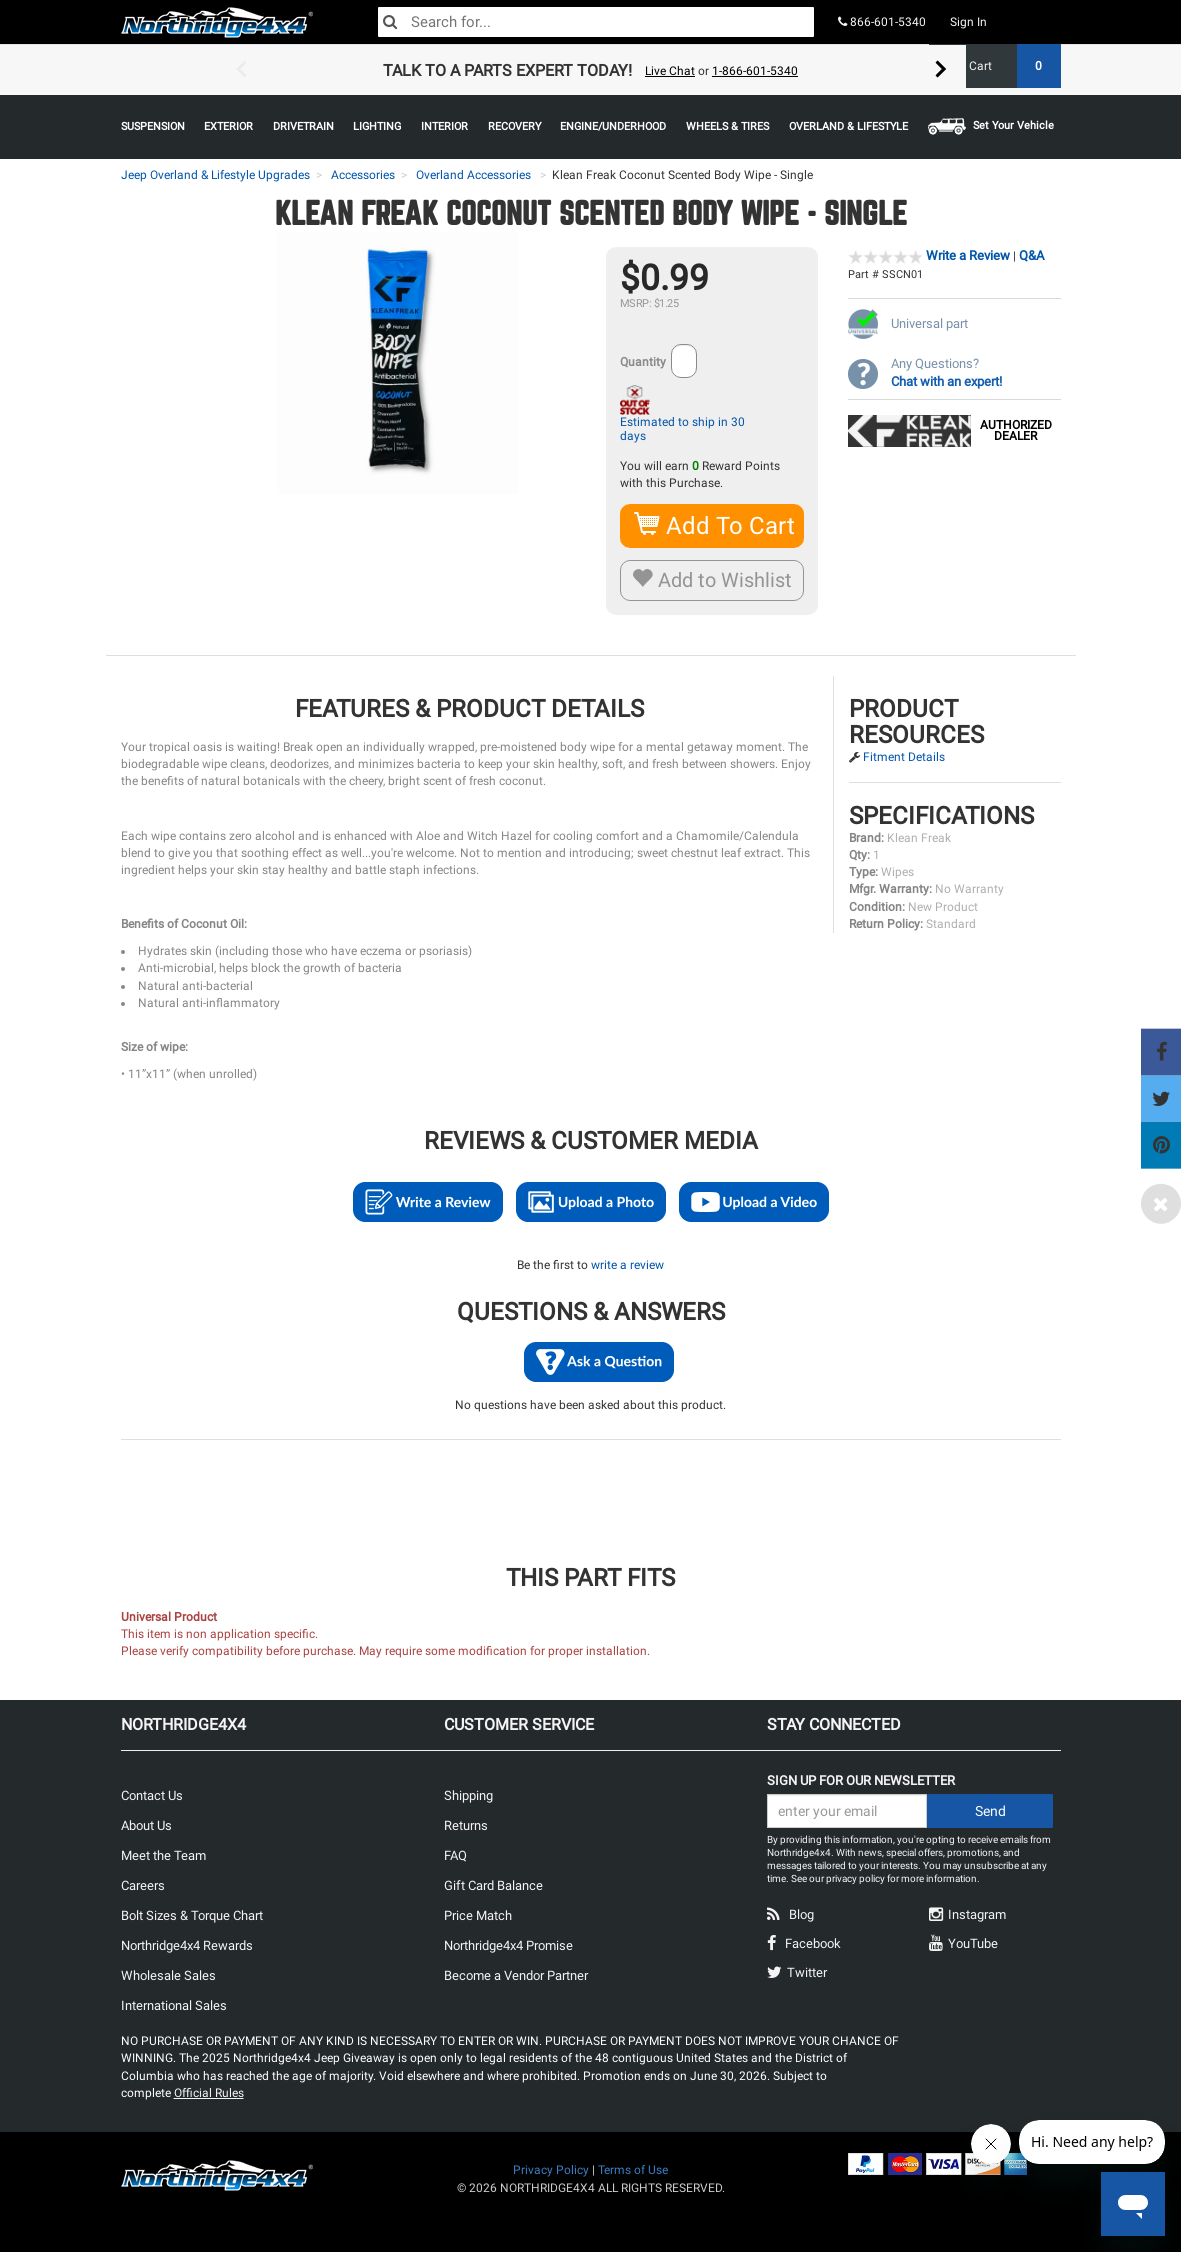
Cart (1007, 66)
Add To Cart (715, 525)
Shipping (468, 1795)
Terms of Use (633, 2170)
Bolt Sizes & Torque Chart (192, 1915)
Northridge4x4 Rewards (187, 1945)
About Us (146, 1825)
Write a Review (968, 255)
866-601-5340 (882, 22)
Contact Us (152, 1795)
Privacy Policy (551, 2170)
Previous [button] (241, 70)
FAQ (455, 1855)
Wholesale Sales (168, 1975)
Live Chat (670, 71)
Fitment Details (904, 757)
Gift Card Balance (493, 1885)
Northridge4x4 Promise (508, 1945)
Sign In (968, 22)
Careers (143, 1885)
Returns (466, 1825)
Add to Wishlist (712, 580)
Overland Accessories (473, 175)
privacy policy (855, 1878)
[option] (591, 70)
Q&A (1031, 255)
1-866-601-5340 (755, 71)
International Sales (174, 2005)
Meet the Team (163, 1855)
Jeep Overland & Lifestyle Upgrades (215, 175)
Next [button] (941, 70)
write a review (627, 1265)
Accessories (363, 175)
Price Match (478, 1915)
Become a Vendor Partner (516, 1975)
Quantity (643, 362)
